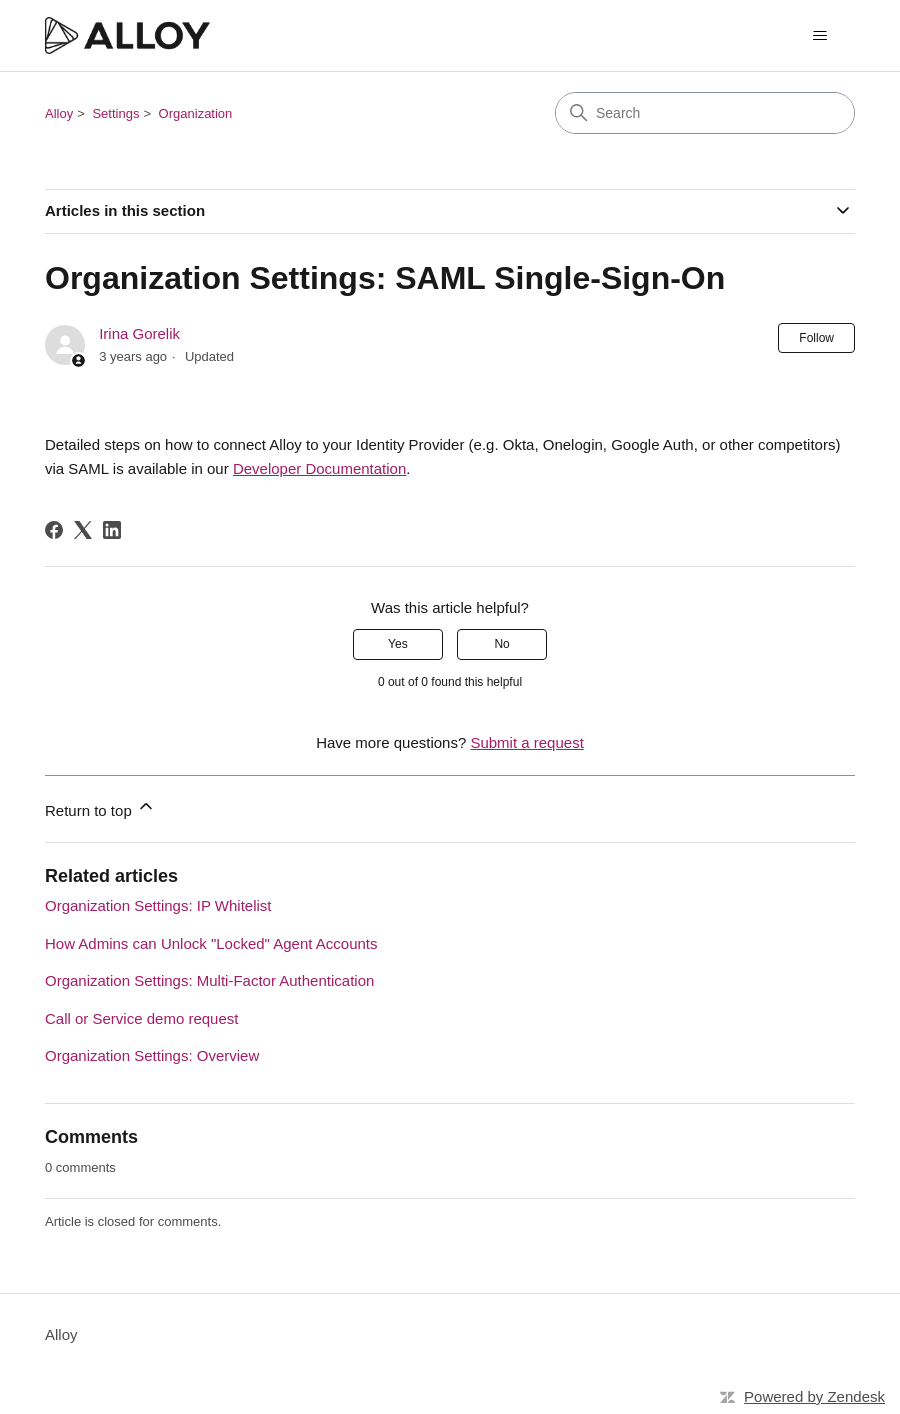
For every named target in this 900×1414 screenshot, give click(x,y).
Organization (196, 113)
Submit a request (526, 742)
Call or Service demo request (141, 1018)
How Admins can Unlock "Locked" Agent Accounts (211, 943)
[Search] (705, 113)
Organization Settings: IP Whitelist (158, 905)
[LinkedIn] (112, 530)
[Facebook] (54, 530)
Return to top (100, 807)
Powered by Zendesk (814, 1396)
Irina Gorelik (139, 333)
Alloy (59, 113)
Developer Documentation (319, 468)
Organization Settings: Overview (152, 1055)
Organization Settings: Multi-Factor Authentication (209, 980)
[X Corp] (83, 530)
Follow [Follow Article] (816, 338)
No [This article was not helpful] (501, 644)
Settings (115, 113)
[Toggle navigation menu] (819, 36)
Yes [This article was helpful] (398, 644)
